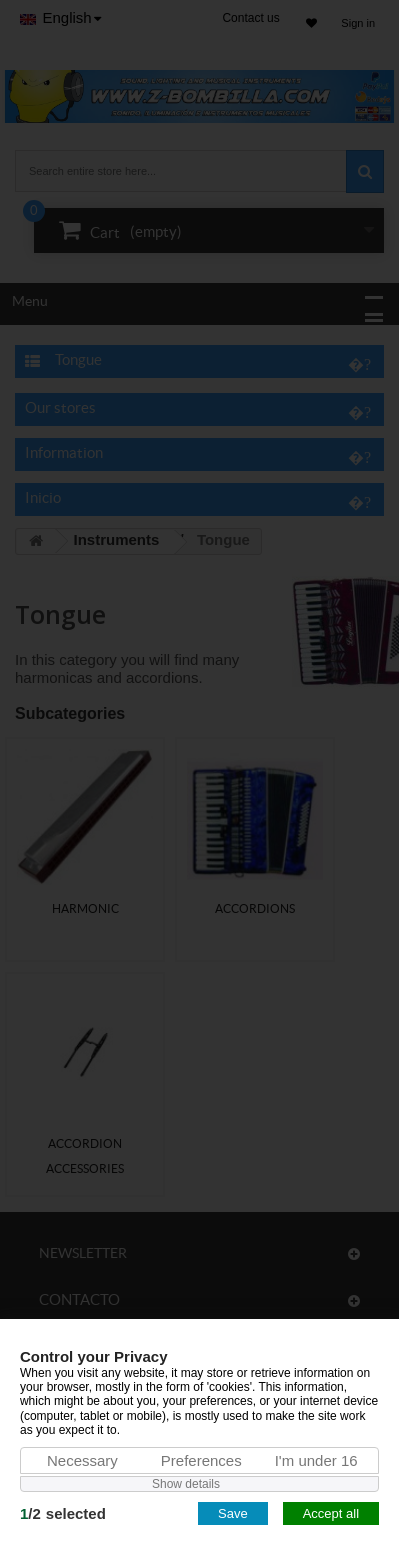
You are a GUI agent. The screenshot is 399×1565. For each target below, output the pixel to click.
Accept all (331, 1513)
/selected (63, 1513)
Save (233, 1513)
